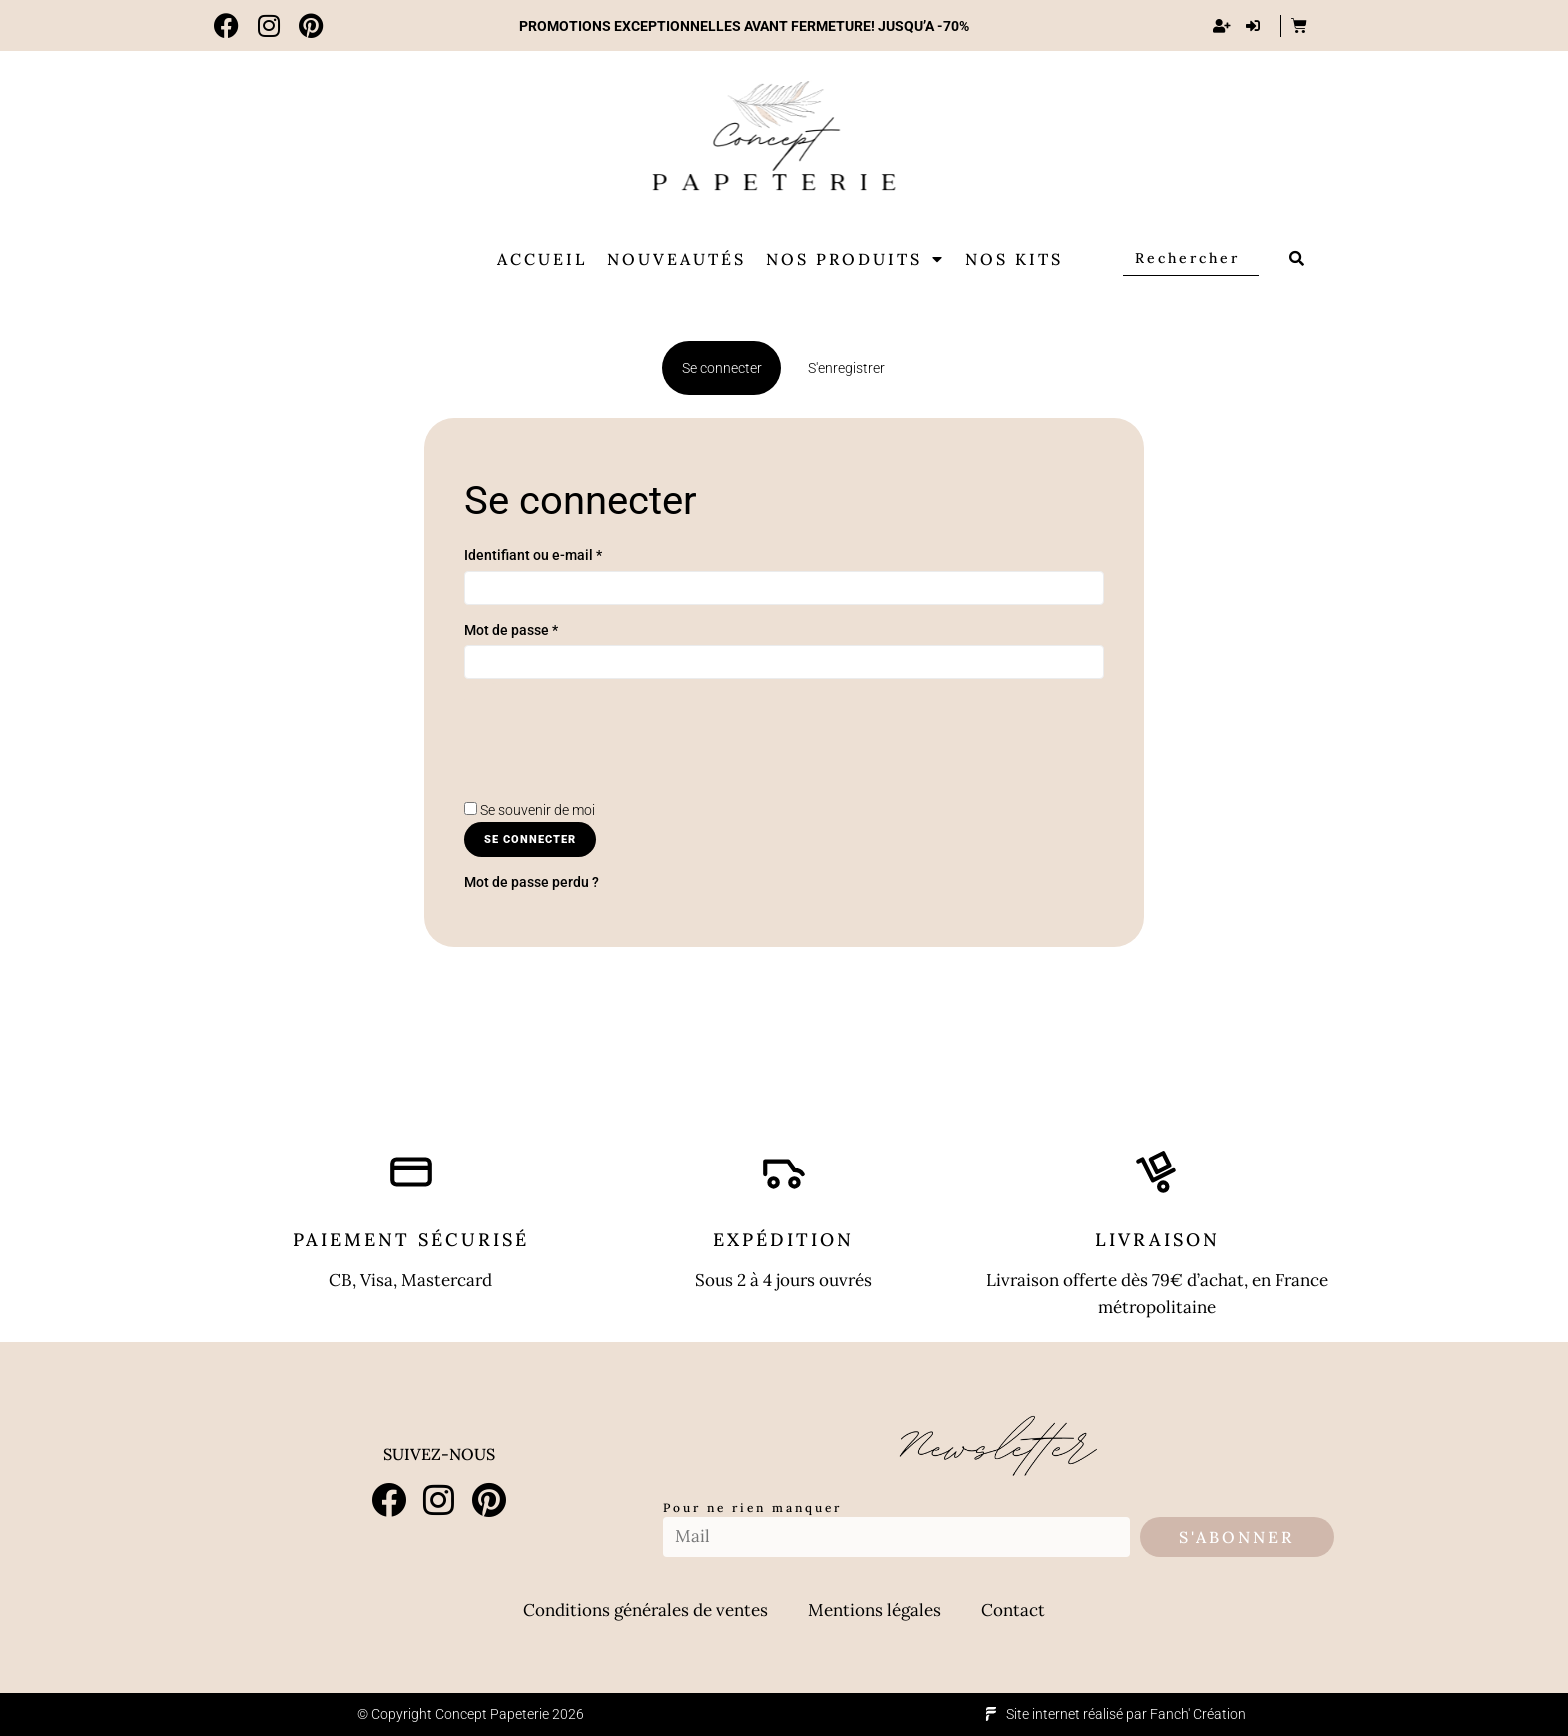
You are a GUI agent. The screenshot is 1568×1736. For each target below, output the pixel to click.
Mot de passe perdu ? (531, 882)
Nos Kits (1014, 259)
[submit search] (1298, 258)
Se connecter (530, 839)
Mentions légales (874, 1610)
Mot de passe (511, 630)
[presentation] (616, 760)
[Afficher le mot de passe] (484, 695)
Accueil (542, 259)
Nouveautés (676, 259)
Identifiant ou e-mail (533, 555)
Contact (1013, 1610)
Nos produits (855, 259)
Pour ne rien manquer (752, 1507)
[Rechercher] (1191, 258)
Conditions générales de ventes (645, 1610)
